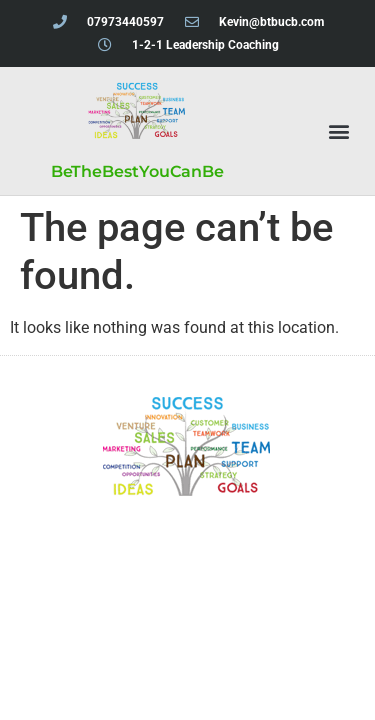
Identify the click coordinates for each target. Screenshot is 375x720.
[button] (338, 131)
